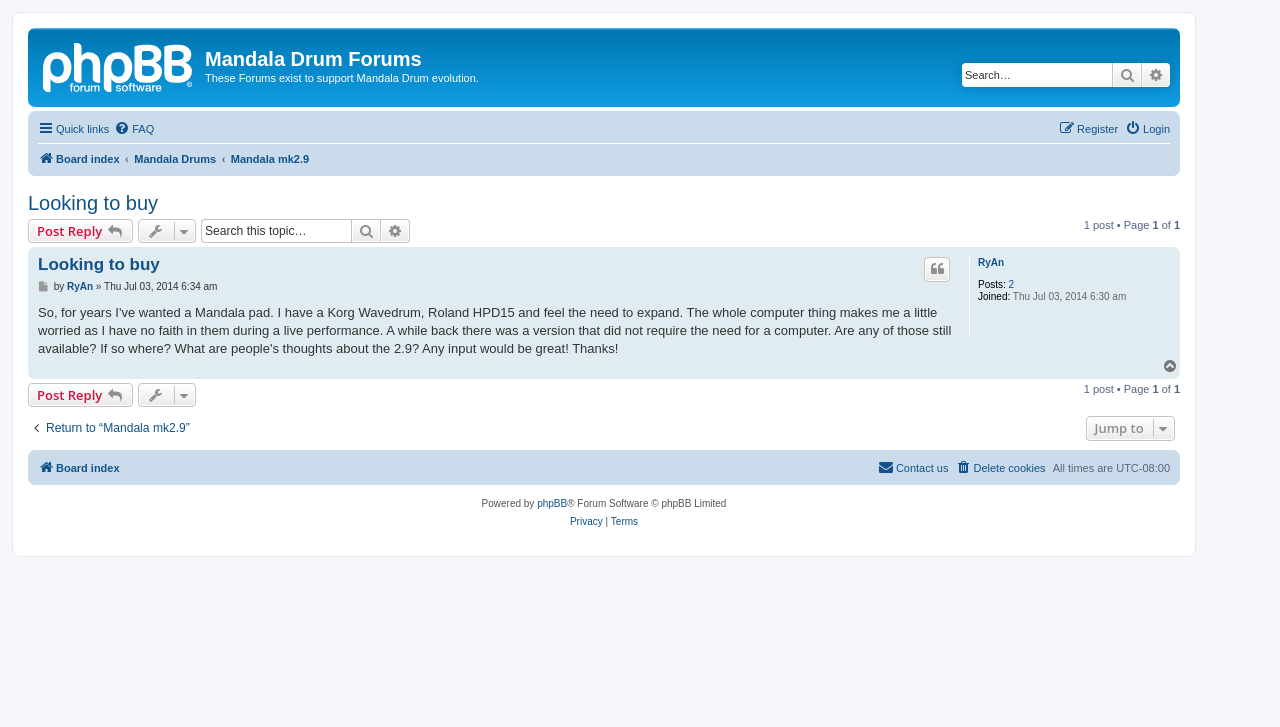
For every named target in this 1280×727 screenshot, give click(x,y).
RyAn (991, 262)
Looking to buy (93, 203)
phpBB (552, 503)
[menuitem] (134, 129)
